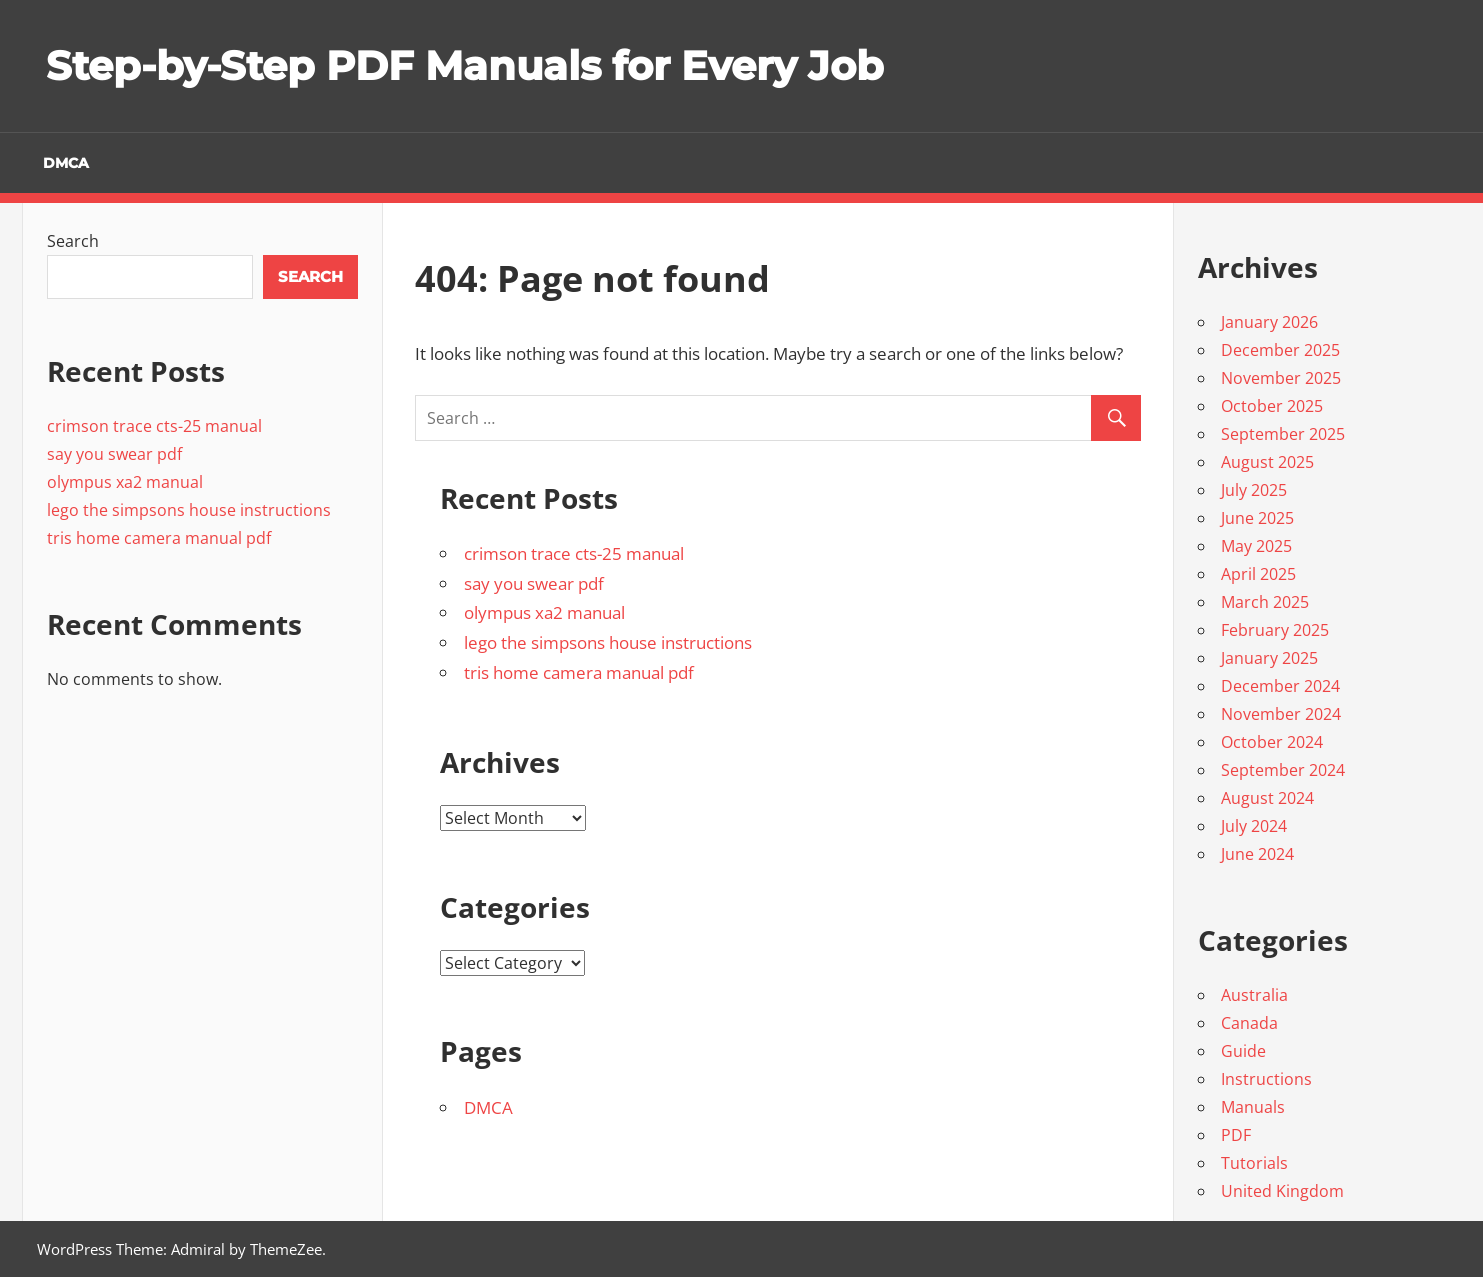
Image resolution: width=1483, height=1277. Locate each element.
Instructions (1266, 1079)
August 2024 (1267, 798)
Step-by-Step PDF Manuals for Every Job (465, 65)
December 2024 (1280, 686)
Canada (1249, 1023)
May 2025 (1256, 546)
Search (73, 241)
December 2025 (1280, 350)
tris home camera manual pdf (579, 672)
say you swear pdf (534, 583)
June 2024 (1257, 854)
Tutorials (1254, 1163)
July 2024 (1254, 826)
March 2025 (1265, 602)
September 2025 (1283, 434)
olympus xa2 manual (544, 612)
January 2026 (1269, 322)
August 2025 (1267, 462)
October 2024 (1272, 742)
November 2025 (1281, 378)
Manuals (1253, 1107)
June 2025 (1257, 518)
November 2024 (1281, 714)
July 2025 (1254, 490)
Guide (1243, 1051)
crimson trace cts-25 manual (574, 553)
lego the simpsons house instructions (608, 642)
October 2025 (1272, 406)
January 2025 (1269, 658)
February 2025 (1275, 630)
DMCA (66, 163)
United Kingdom (1282, 1191)
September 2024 (1283, 770)
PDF (1236, 1135)
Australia (1254, 995)
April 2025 (1258, 574)
